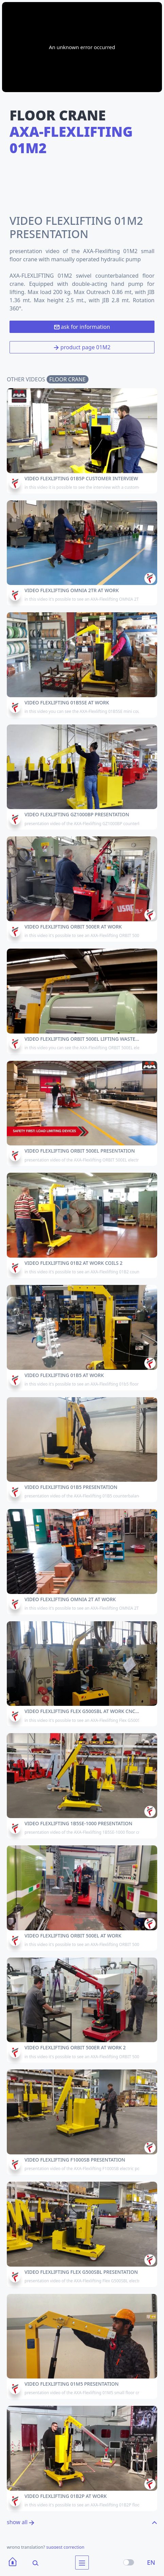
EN (151, 2562)
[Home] (12, 2562)
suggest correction (65, 2547)
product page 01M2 (81, 347)
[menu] (82, 2563)
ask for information (82, 327)
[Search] (31, 2562)
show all (20, 2522)
